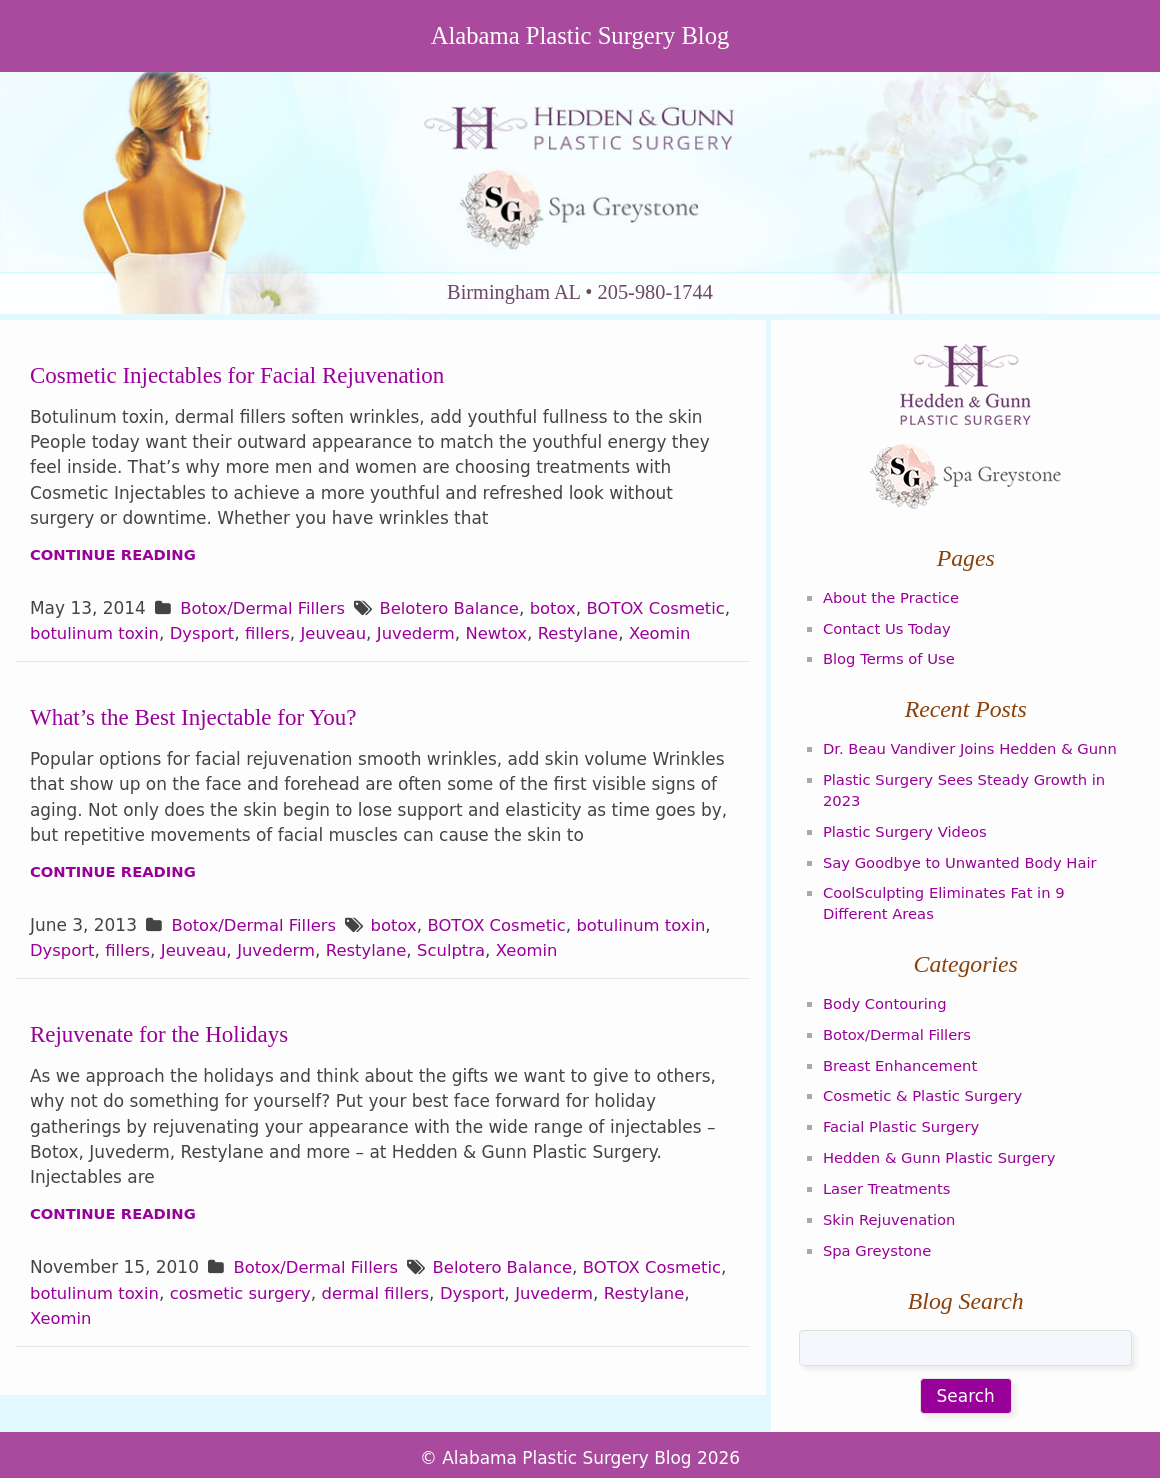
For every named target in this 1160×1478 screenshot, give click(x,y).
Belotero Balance (457, 612)
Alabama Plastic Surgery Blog (580, 37)
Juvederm (516, 637)
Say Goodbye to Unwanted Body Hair (964, 857)
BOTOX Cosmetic (505, 954)
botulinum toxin (185, 637)
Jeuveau (432, 637)
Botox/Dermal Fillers (265, 612)
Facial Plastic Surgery (904, 1115)
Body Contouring (887, 996)
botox (564, 612)
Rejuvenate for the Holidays (163, 1063)
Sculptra (463, 980)
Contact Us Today (889, 629)
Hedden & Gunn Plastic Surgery (943, 1145)
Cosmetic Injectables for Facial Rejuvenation (244, 378)
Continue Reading (115, 558)
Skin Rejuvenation (891, 1205)
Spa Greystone (879, 1235)
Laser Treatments (889, 1175)
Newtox (599, 637)
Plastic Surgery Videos (907, 828)
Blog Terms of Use (891, 659)
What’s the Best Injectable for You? (198, 746)
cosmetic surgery (336, 1323)
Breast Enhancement (903, 1055)
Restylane (683, 637)
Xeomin (62, 663)
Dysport (296, 637)
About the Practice (893, 600)
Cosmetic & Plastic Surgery (926, 1085)
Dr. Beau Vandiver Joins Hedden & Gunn (975, 748)
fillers (364, 637)
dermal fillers (475, 1323)
